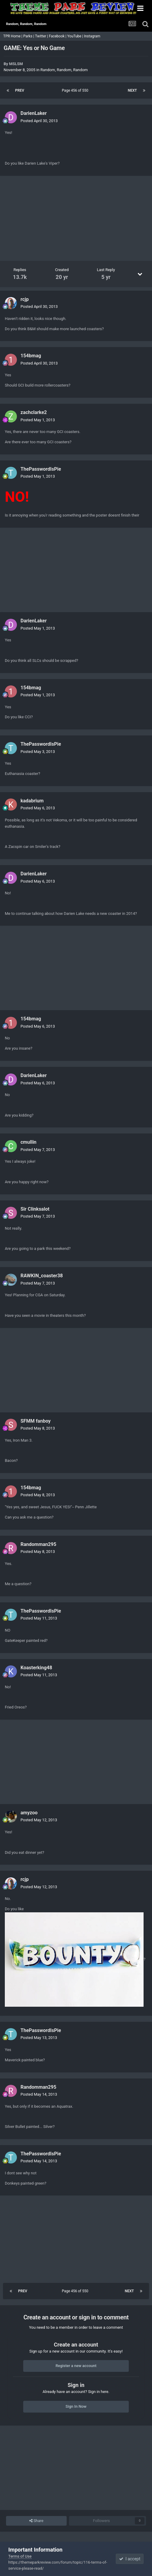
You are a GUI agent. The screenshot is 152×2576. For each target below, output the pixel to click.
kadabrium (32, 801)
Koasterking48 (36, 1667)
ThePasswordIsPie (41, 469)
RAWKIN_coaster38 (42, 1276)
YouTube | (75, 36)
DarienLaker (34, 113)
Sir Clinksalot (35, 1209)
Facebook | (58, 36)
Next (132, 90)
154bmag (31, 356)
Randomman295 (38, 1544)
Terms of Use (20, 2556)
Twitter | (42, 36)
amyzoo (29, 1813)
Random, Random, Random (64, 70)
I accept (129, 2558)
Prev (19, 90)
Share (36, 2520)
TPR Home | (12, 36)
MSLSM (16, 64)
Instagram (92, 36)
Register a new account (76, 2365)
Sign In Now (75, 2406)
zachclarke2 (34, 412)
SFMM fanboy (36, 1421)
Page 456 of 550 (76, 90)
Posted (39, 121)
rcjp (25, 299)
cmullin (28, 1142)
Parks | (29, 36)
